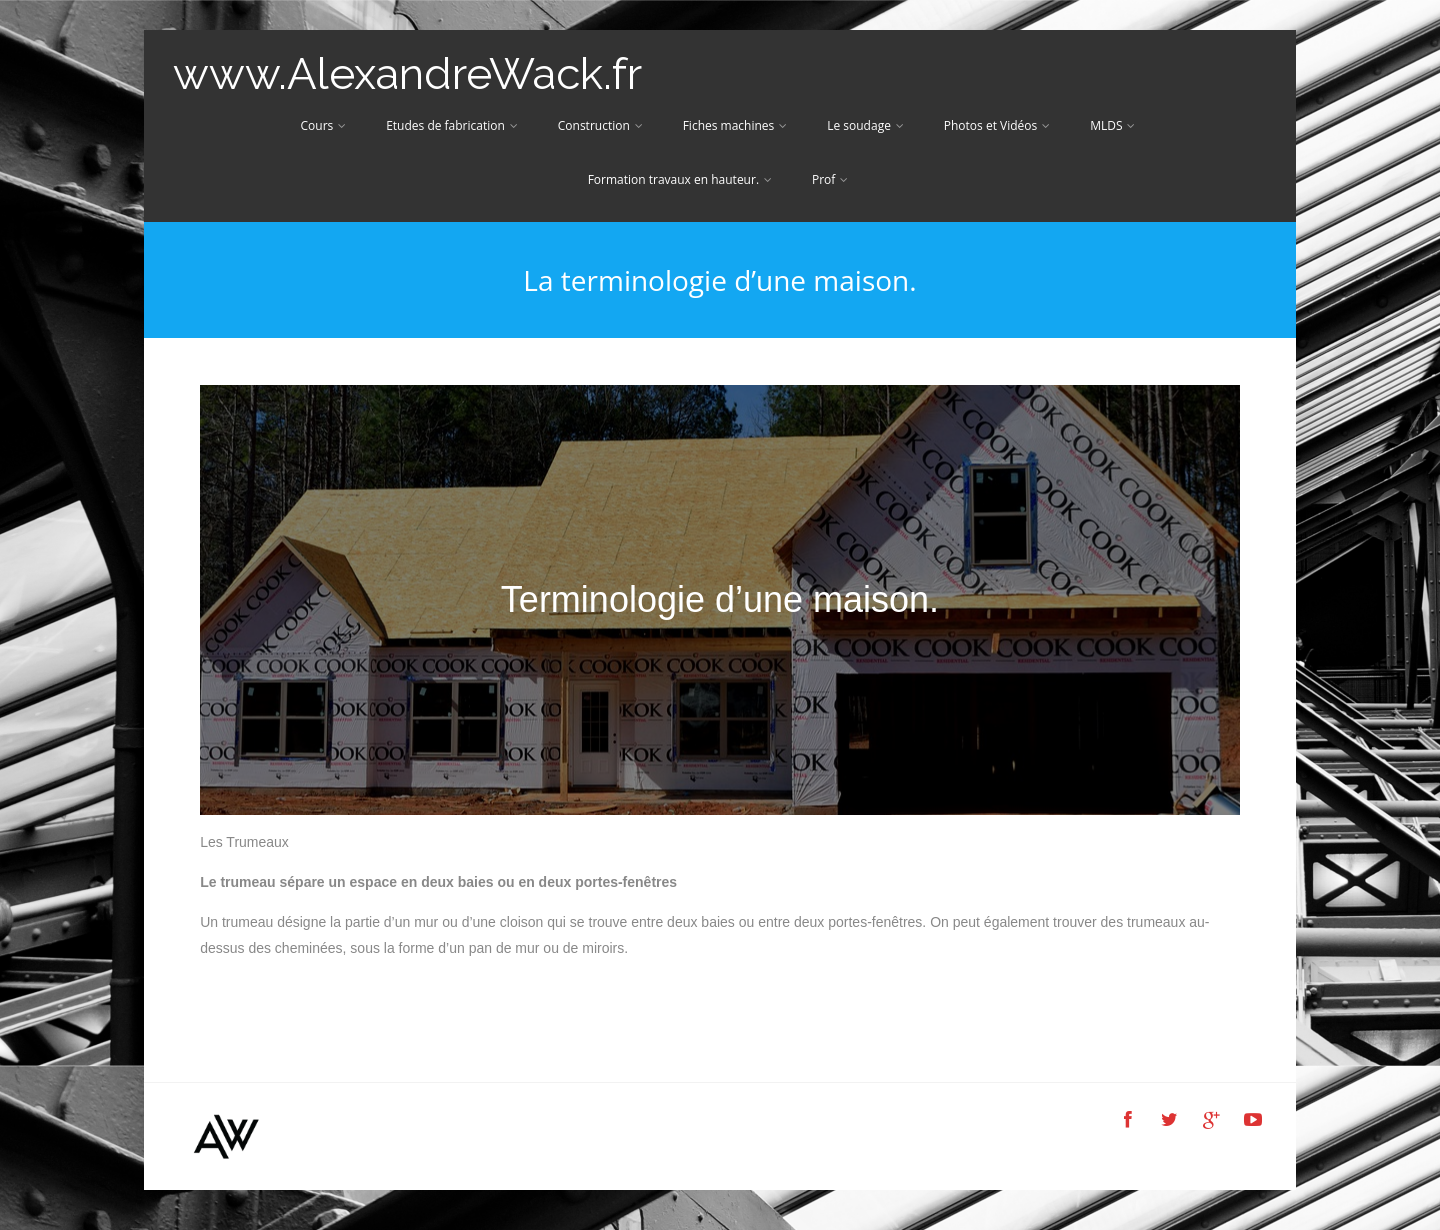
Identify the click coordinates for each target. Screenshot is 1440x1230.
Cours (324, 125)
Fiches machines (735, 125)
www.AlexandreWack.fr (407, 73)
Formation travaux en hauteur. (680, 179)
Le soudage (865, 125)
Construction (600, 125)
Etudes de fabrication (452, 125)
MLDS (1112, 125)
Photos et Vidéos (997, 125)
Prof (830, 179)
